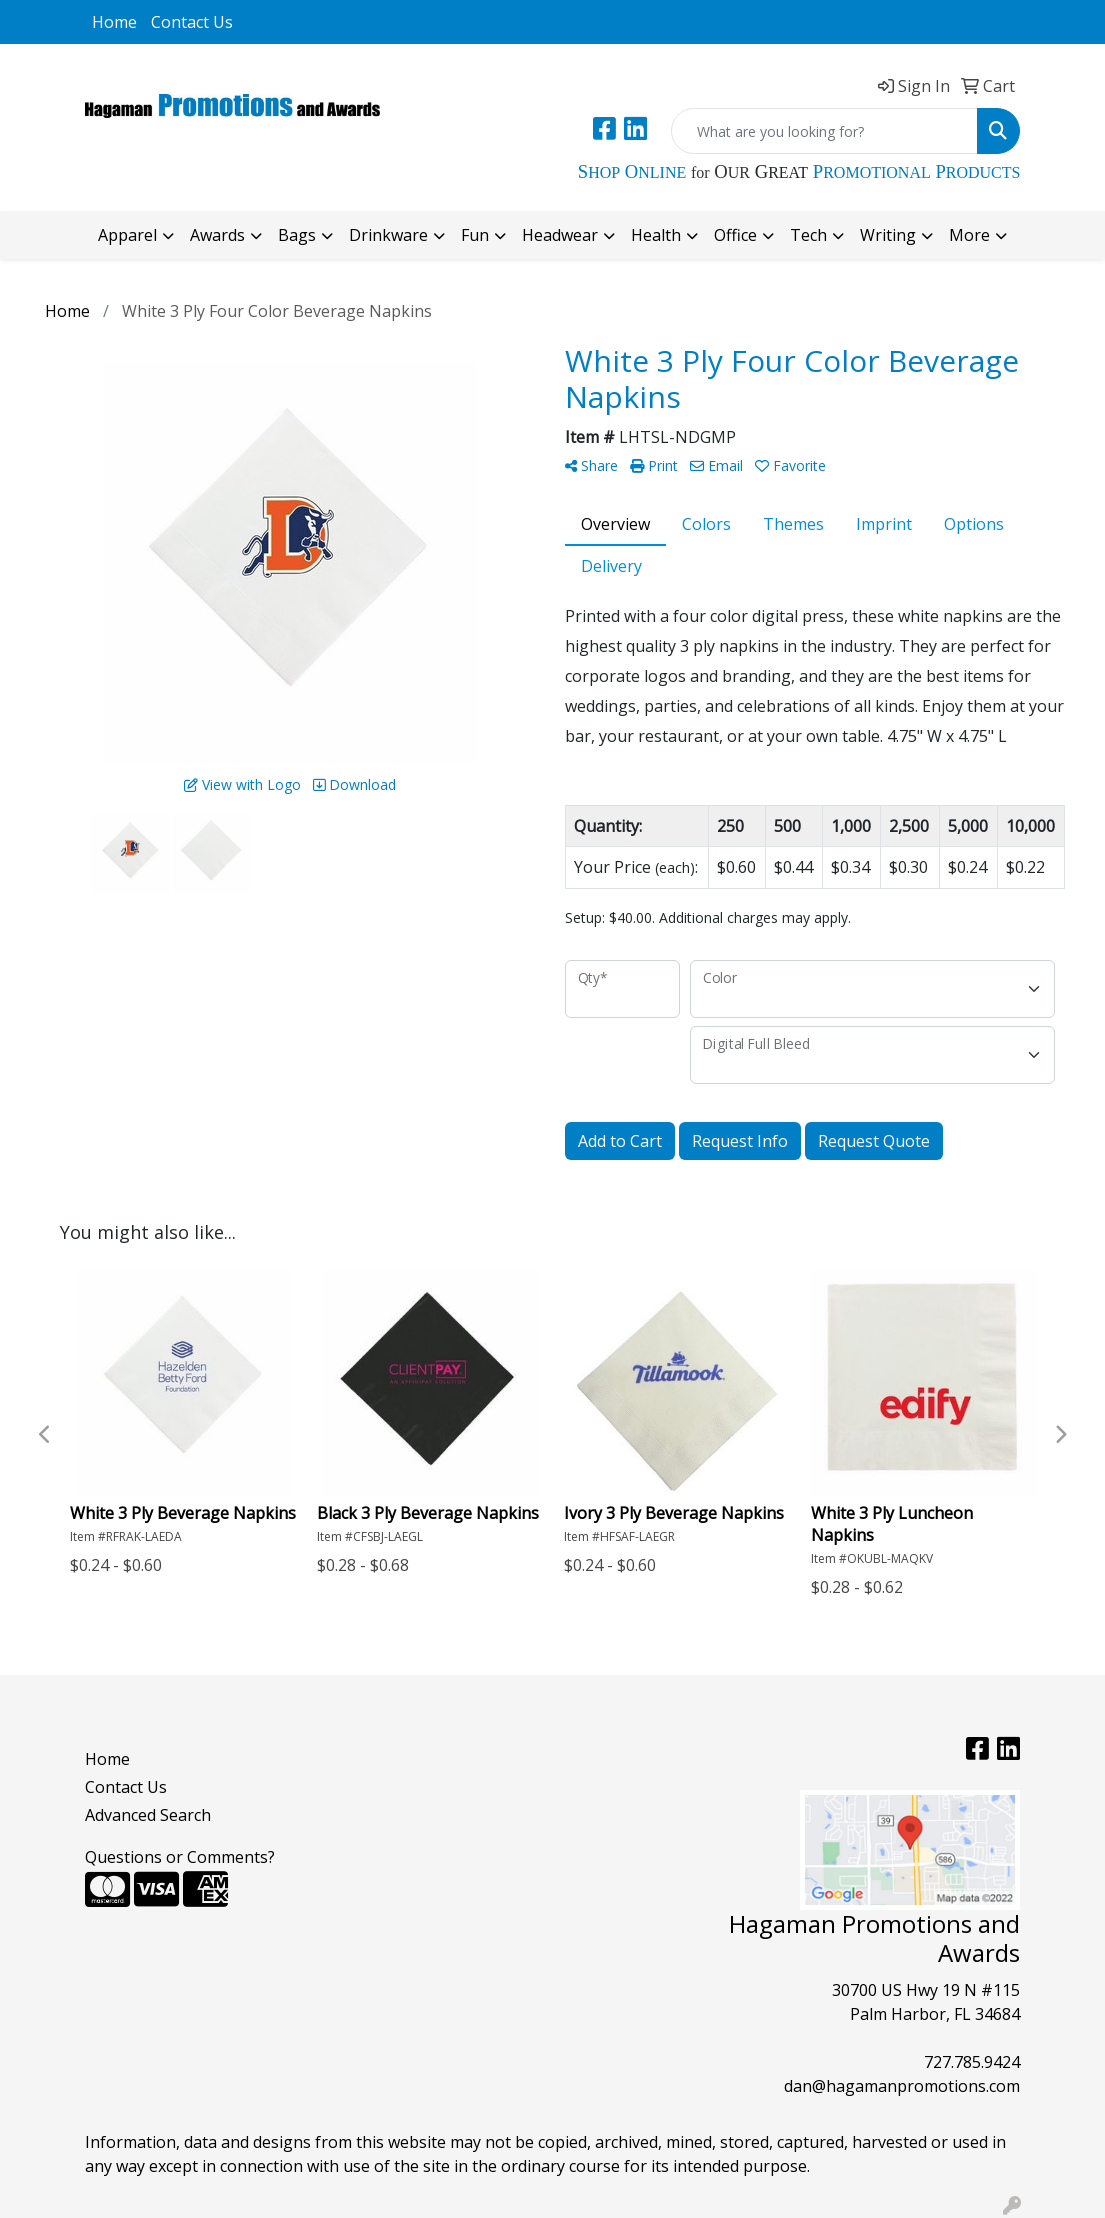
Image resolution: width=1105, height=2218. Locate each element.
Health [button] (656, 235)
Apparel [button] (127, 235)
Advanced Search (148, 1815)
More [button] (969, 235)
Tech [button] (808, 235)
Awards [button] (217, 235)
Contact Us (192, 22)
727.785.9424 (972, 2062)
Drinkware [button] (388, 235)
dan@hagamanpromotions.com (902, 2086)
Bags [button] (297, 235)
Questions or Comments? (180, 1857)
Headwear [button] (560, 235)
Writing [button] (888, 235)
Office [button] (735, 235)
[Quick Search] (824, 131)
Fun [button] (475, 235)
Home (114, 22)
